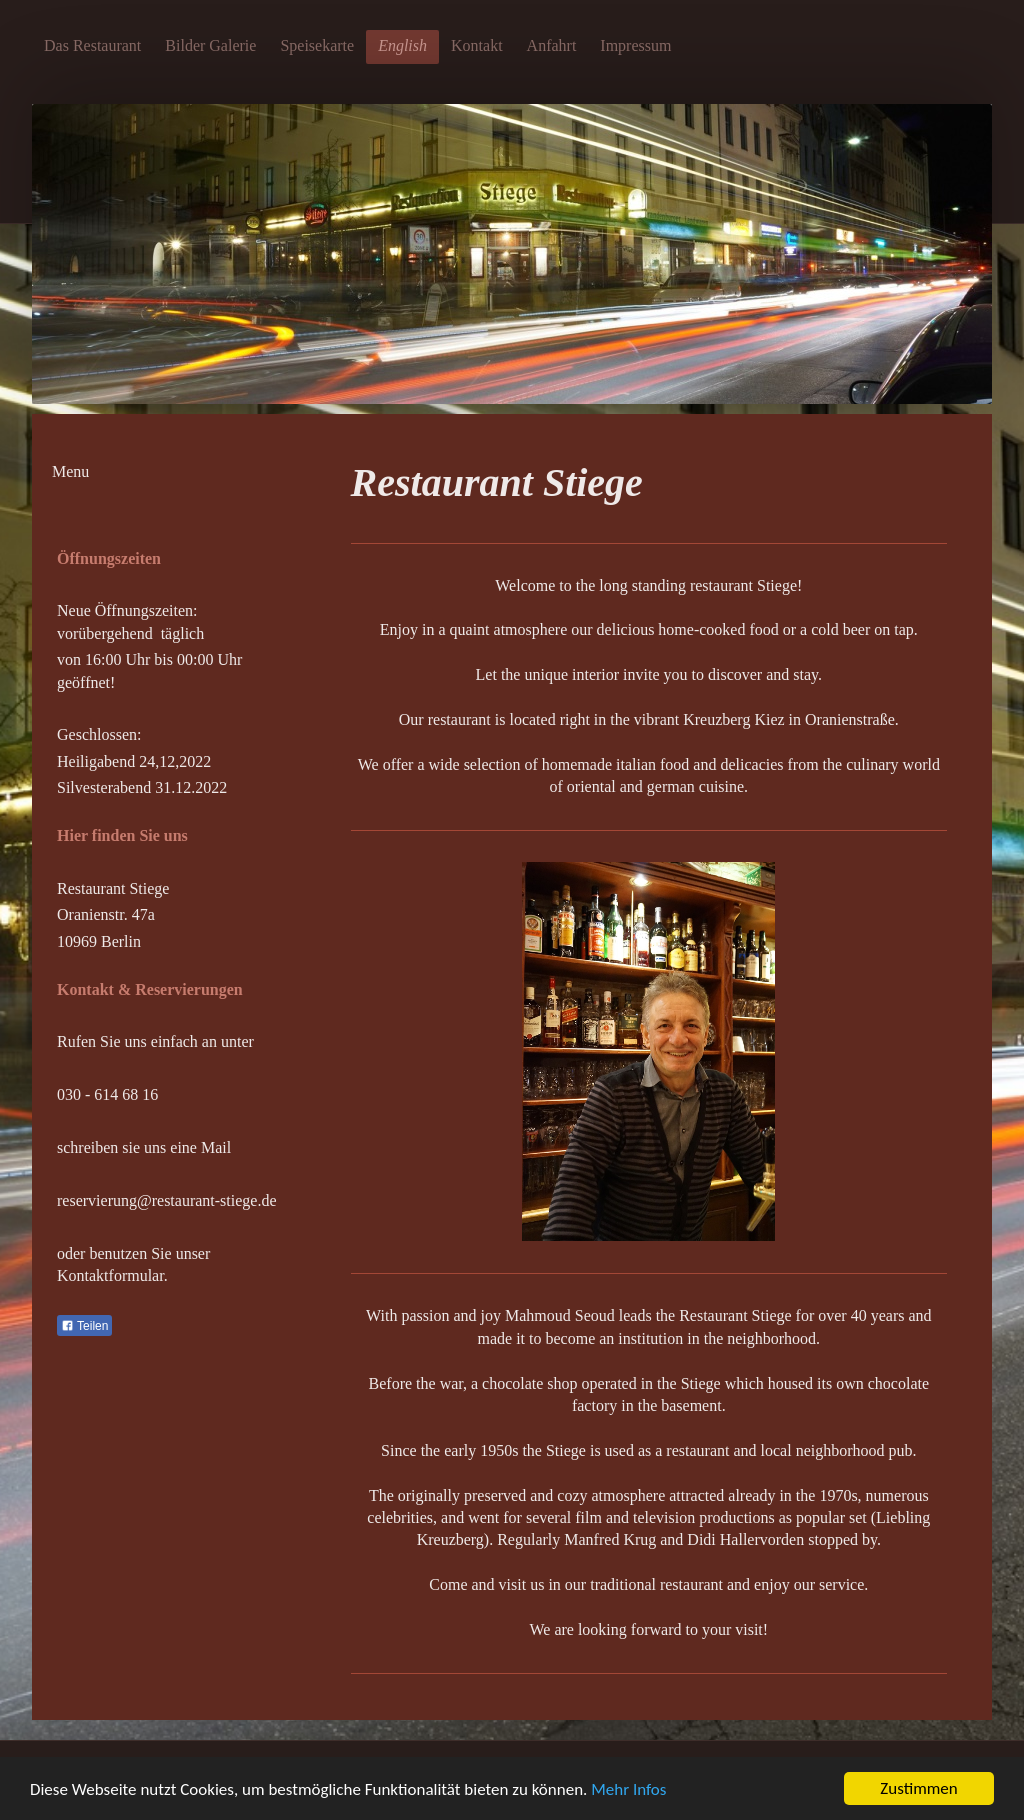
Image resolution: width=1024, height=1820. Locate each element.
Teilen (84, 1326)
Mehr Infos (628, 1789)
